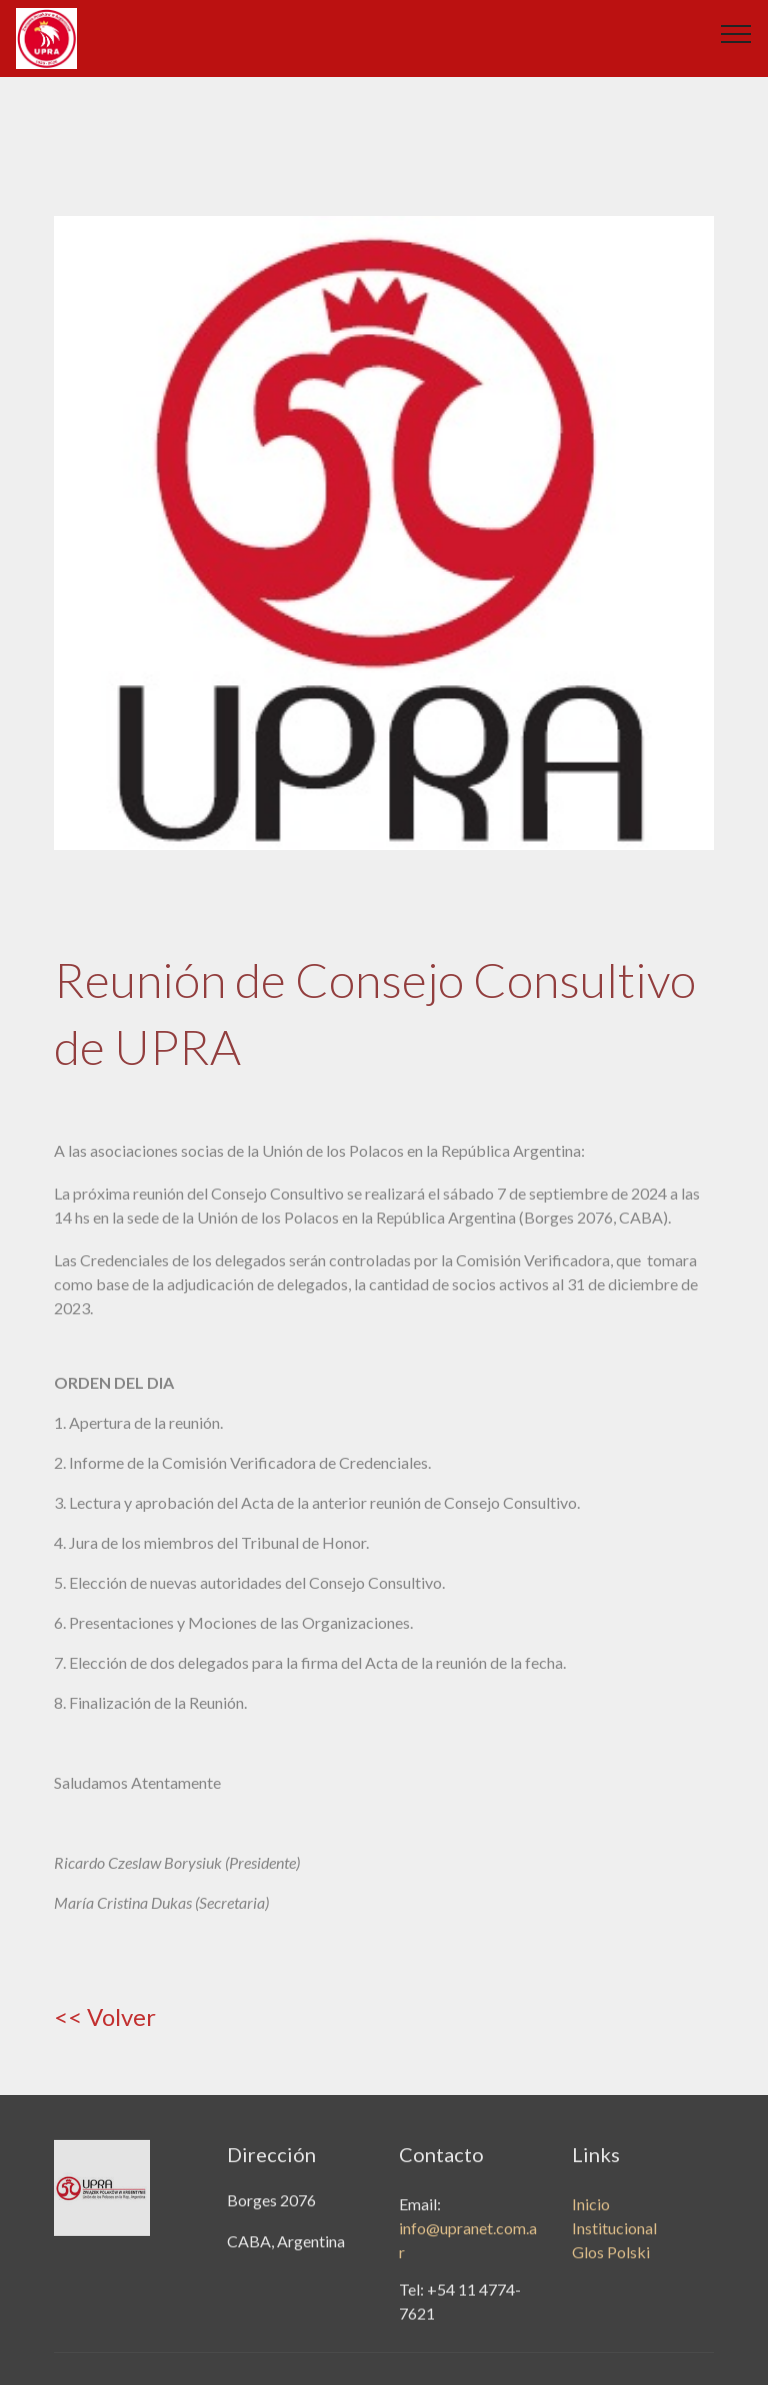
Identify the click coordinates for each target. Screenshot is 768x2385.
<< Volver (105, 2016)
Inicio (591, 2227)
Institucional (614, 2251)
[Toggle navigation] (736, 33)
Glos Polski (611, 2275)
